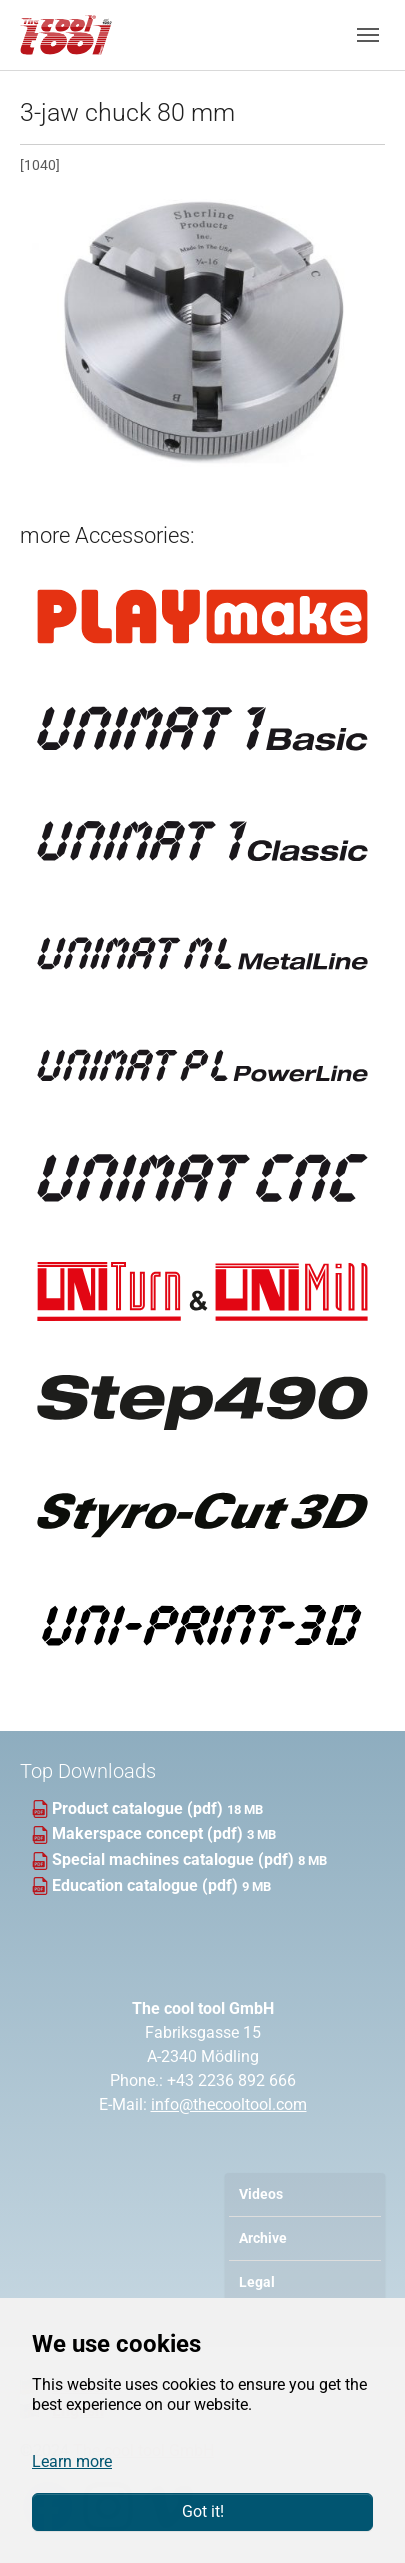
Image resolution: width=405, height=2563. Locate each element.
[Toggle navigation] (368, 35)
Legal (257, 2282)
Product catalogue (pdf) (139, 1808)
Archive (263, 2238)
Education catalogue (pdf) (147, 1885)
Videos (261, 2194)
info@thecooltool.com (229, 2104)
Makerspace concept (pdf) (149, 1833)
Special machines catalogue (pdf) (175, 1859)
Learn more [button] (72, 2461)
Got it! (203, 2511)
